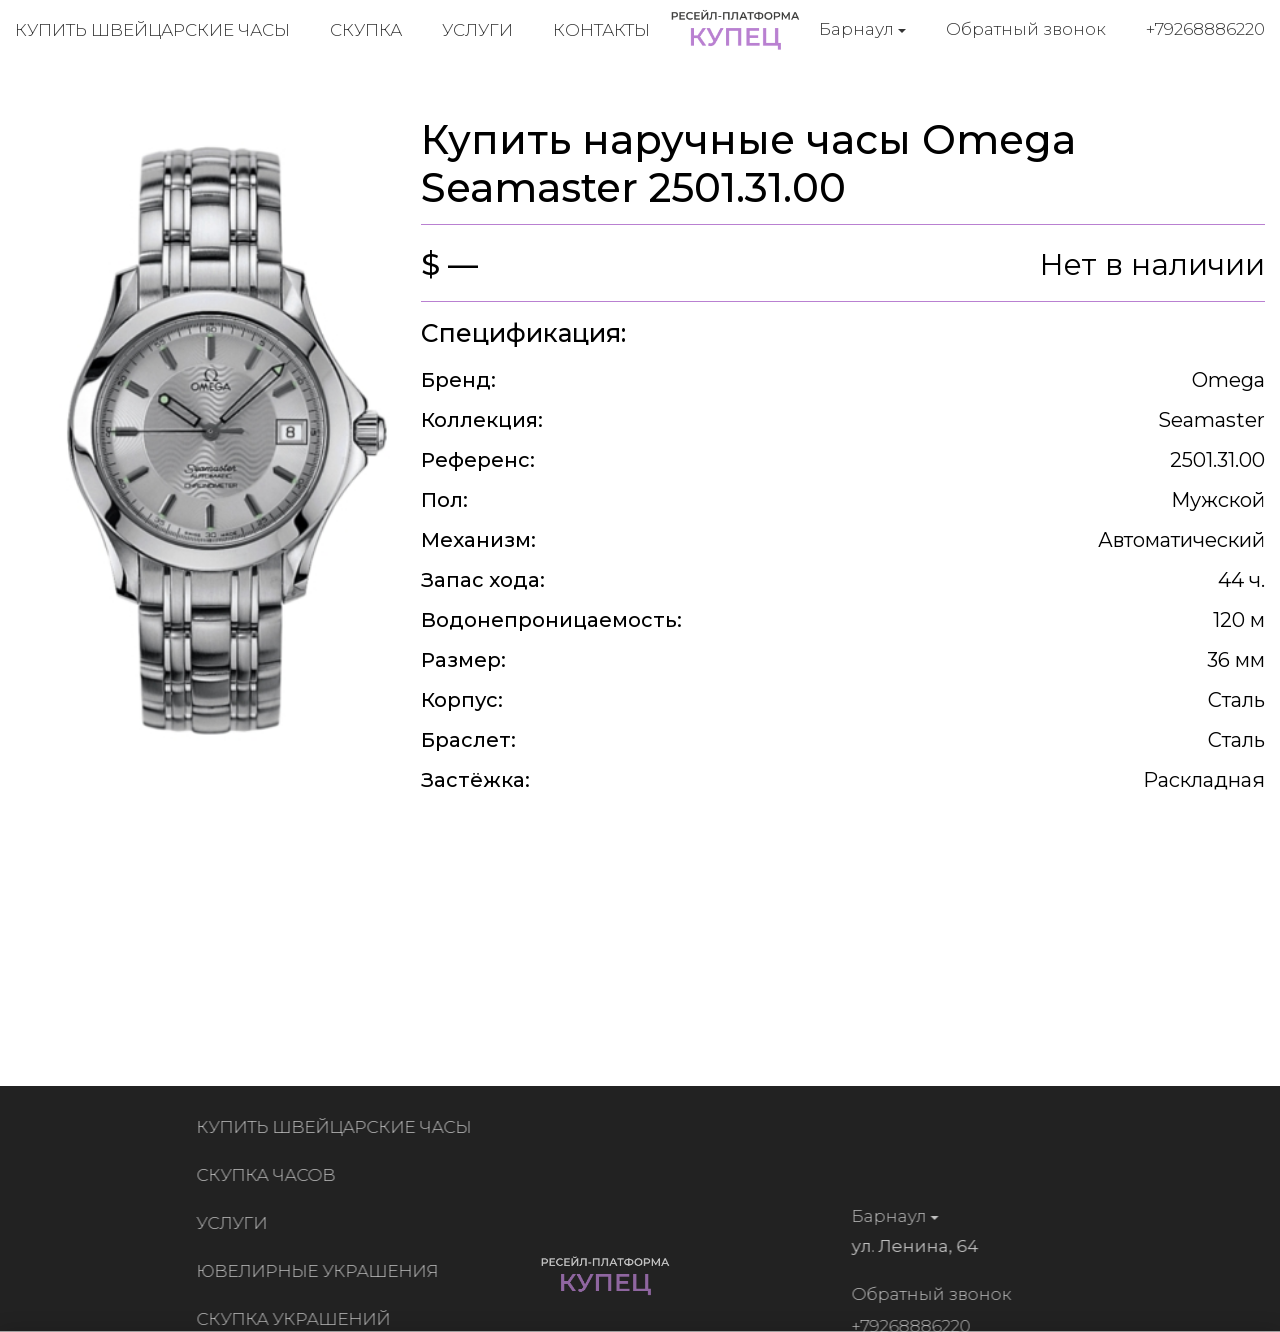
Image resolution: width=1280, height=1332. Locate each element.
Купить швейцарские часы (152, 30)
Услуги (477, 30)
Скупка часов (269, 1175)
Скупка (366, 30)
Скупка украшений (297, 1319)
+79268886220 (1205, 29)
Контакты (601, 30)
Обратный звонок (1026, 29)
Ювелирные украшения (321, 1271)
